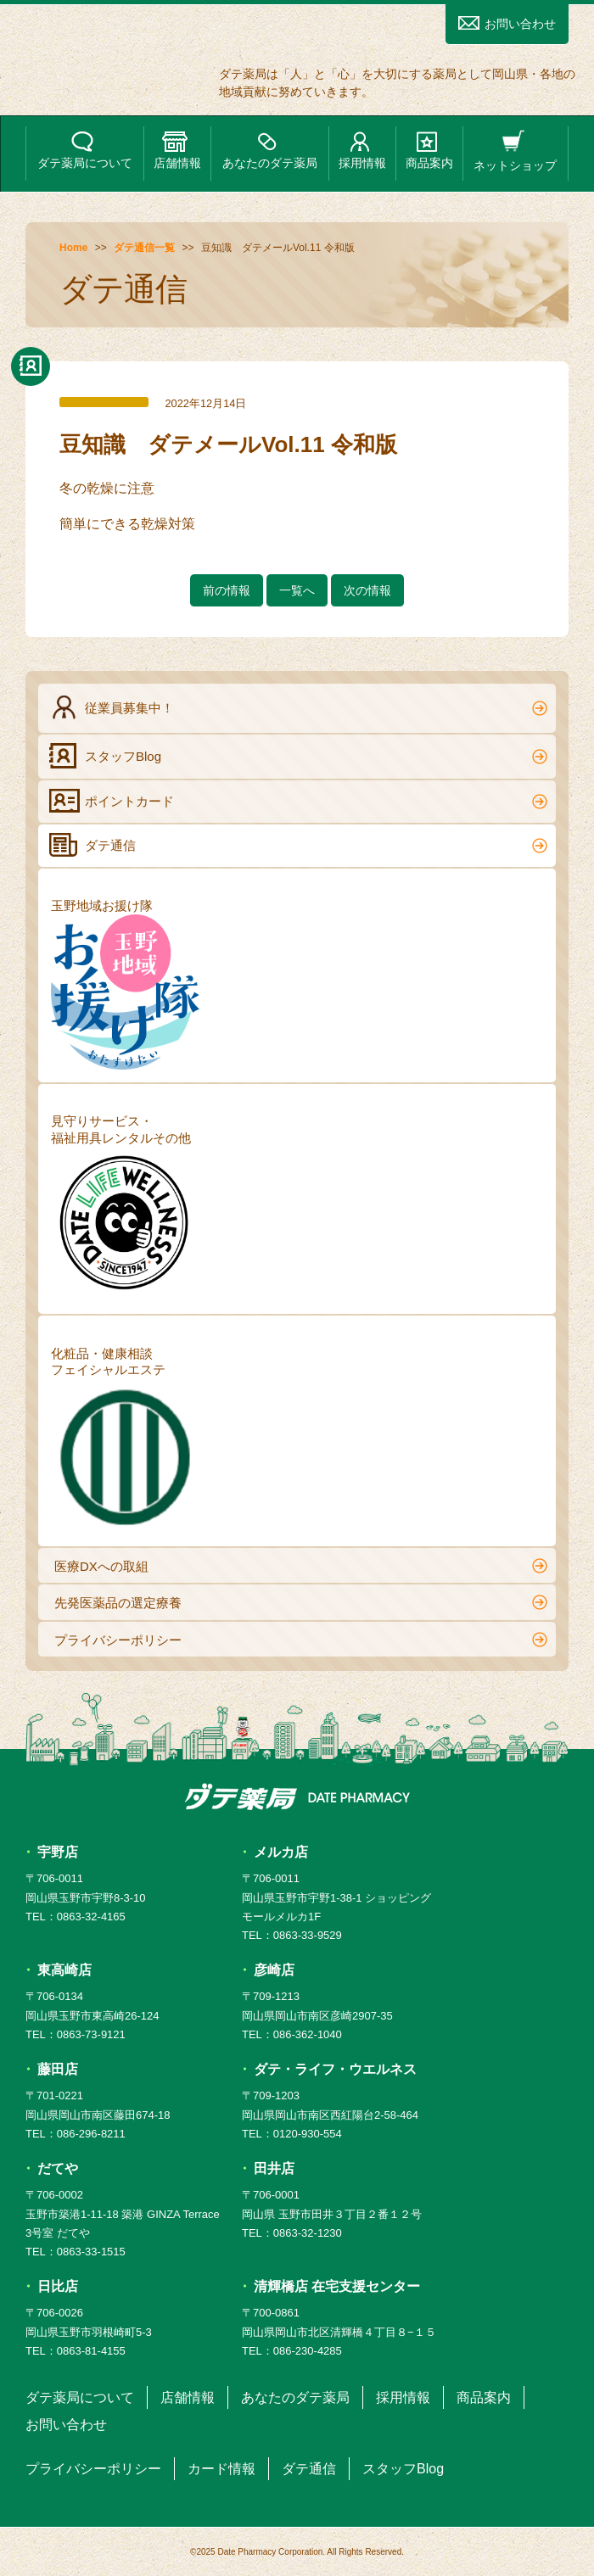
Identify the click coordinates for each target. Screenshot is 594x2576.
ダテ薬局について (84, 150)
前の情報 (226, 590)
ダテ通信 (298, 845)
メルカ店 (281, 1852)
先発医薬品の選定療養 (300, 1602)
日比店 (57, 2286)
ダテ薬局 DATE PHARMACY (297, 1796)
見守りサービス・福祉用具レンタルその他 (125, 1207)
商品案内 (429, 150)
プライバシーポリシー (300, 1639)
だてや (57, 2168)
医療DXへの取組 (300, 1565)
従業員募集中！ (298, 707)
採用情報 (362, 150)
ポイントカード (298, 801)
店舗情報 (177, 150)
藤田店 (57, 2069)
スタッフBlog (298, 755)
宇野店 (57, 1852)
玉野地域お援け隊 (125, 984)
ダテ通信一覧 (144, 248)
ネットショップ (515, 150)
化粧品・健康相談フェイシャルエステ (125, 1440)
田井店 (274, 2168)
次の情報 (367, 590)
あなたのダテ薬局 (269, 150)
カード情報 (221, 2468)
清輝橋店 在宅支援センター (337, 2286)
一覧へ (297, 590)
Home (73, 248)
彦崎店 (274, 1970)
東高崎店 (64, 1970)
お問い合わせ (507, 23)
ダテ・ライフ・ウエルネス (335, 2069)
